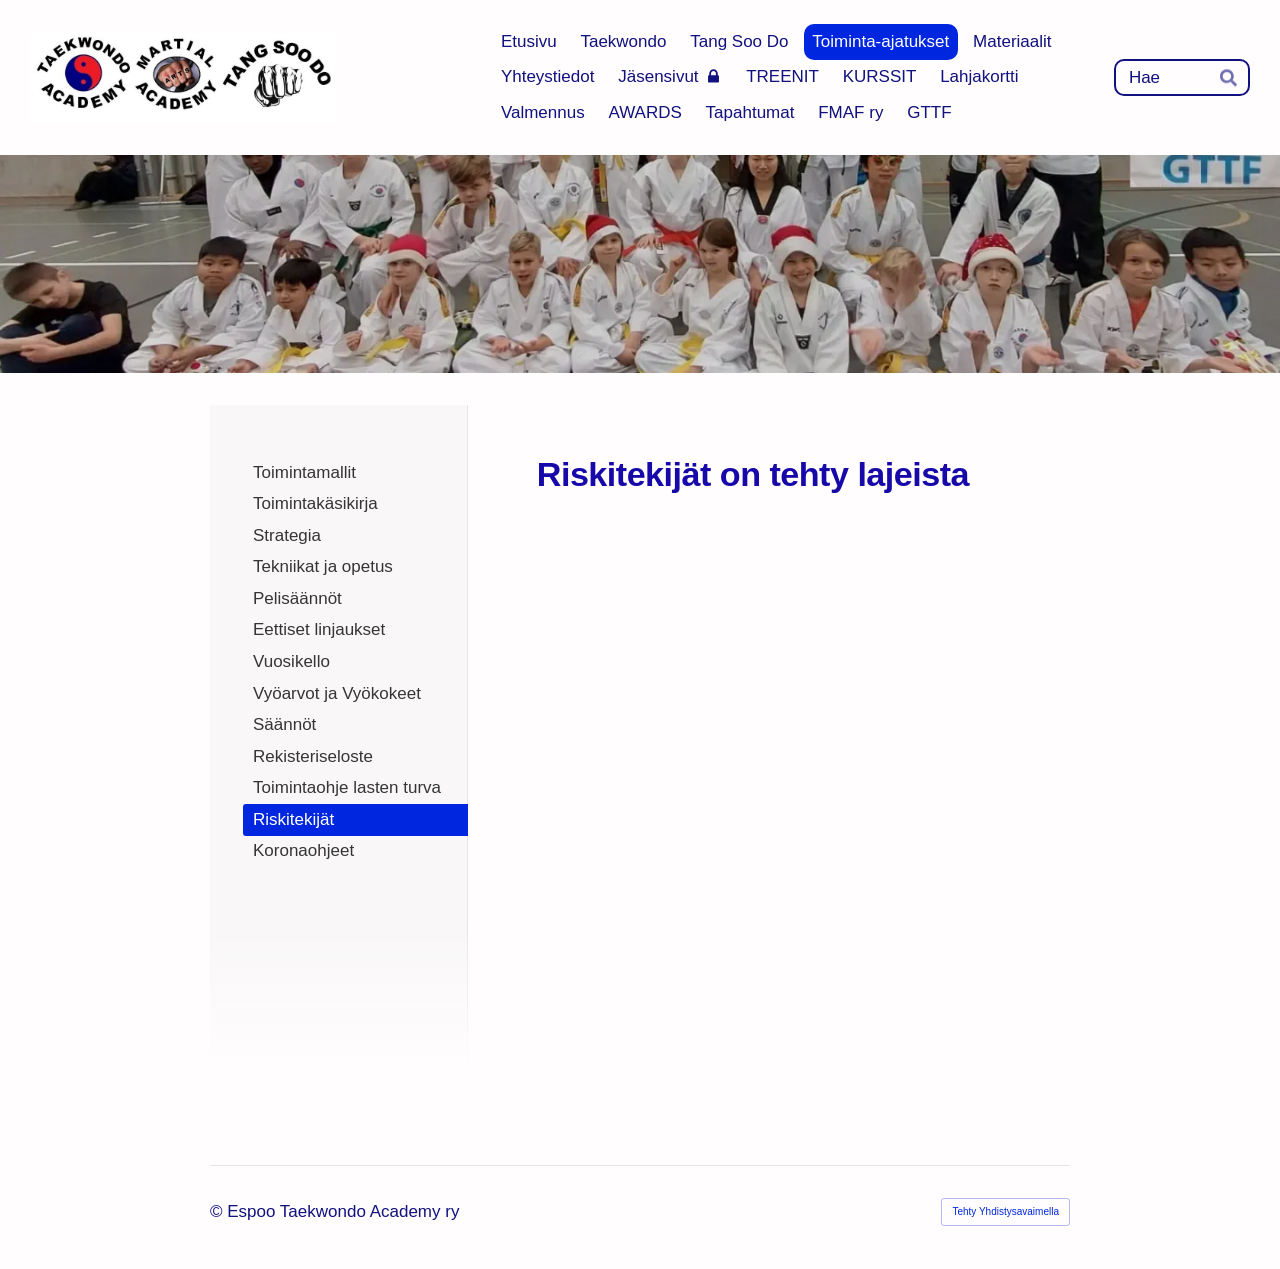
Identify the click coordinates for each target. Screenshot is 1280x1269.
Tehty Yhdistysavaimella (1005, 1211)
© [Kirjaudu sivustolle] (218, 1211)
